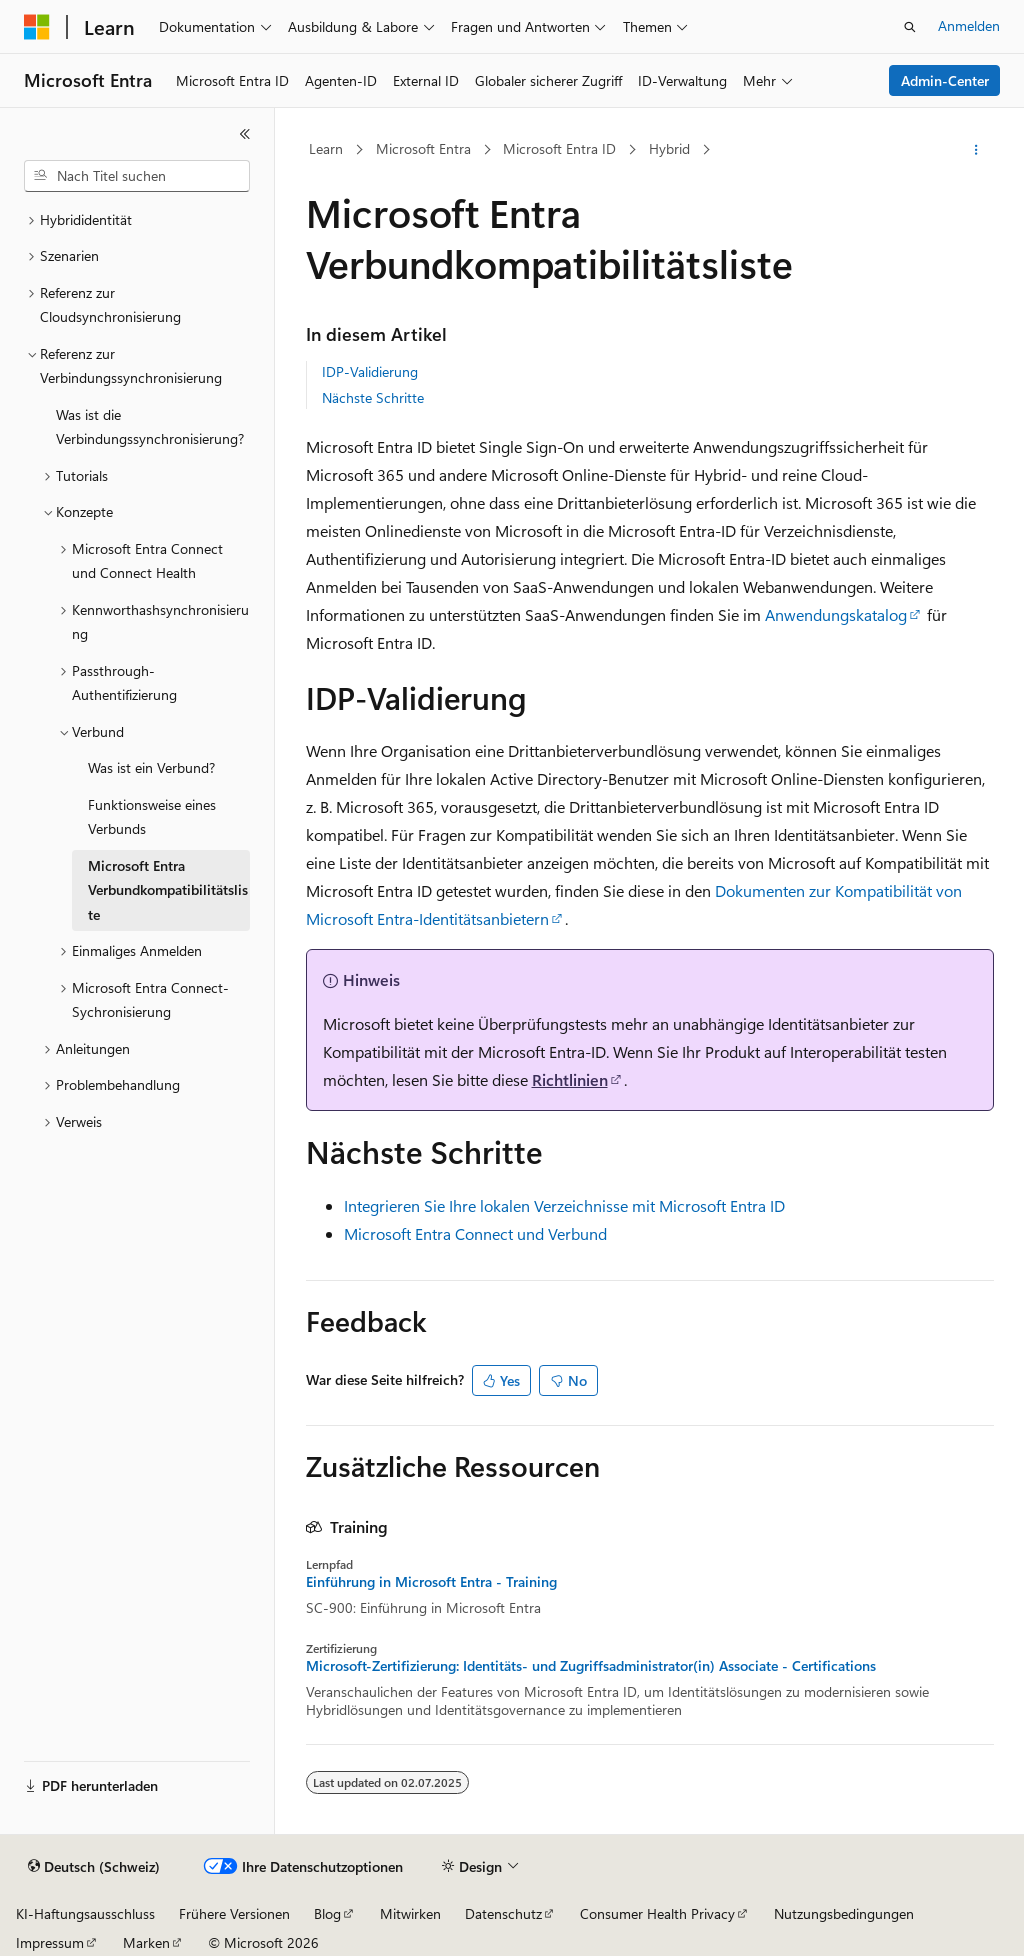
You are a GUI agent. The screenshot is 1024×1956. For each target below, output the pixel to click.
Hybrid (669, 148)
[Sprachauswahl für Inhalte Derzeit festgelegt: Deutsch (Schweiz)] (94, 1867)
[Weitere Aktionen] (975, 150)
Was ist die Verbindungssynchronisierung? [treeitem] (150, 427)
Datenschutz (503, 1913)
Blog (327, 1913)
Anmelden (969, 25)
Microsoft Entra (423, 148)
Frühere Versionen (234, 1913)
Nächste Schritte (373, 397)
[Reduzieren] (245, 134)
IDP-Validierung (370, 371)
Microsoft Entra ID (559, 148)
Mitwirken (410, 1913)
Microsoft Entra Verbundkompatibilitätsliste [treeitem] (168, 890)
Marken (146, 1942)
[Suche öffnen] (910, 27)
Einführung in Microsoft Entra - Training (431, 1582)
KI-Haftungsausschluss (85, 1913)
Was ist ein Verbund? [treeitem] (151, 767)
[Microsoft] (37, 27)
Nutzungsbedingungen (844, 1913)
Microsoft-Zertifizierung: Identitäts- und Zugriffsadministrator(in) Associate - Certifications (591, 1666)
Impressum (50, 1942)
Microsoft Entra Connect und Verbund (475, 1233)
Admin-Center (945, 80)
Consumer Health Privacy (657, 1913)
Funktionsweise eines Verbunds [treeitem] (152, 817)
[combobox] (137, 176)
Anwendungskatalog (836, 614)
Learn (326, 148)
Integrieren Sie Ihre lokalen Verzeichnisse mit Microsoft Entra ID (564, 1205)
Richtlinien (570, 1079)
